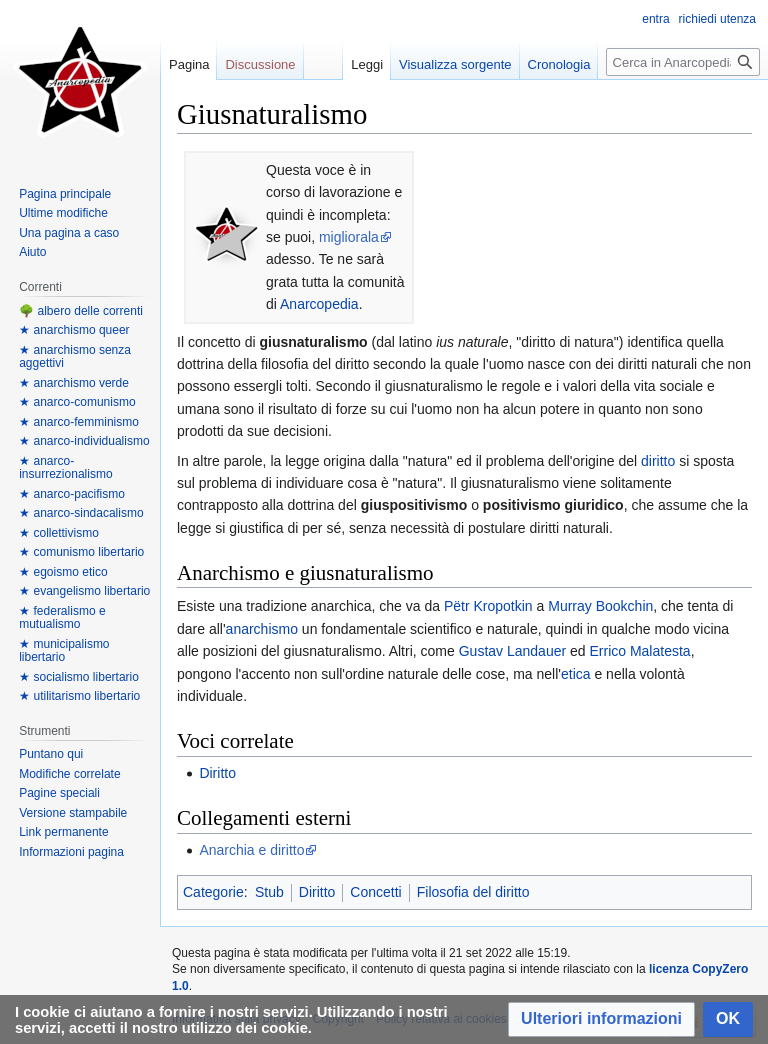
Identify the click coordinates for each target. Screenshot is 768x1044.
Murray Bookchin (600, 606)
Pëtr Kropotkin (488, 606)
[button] (601, 1019)
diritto (658, 461)
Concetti (375, 892)
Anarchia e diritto (251, 850)
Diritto (217, 773)
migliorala (349, 237)
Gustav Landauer (512, 651)
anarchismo (262, 629)
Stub (269, 892)
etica (576, 674)
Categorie (213, 892)
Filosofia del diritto (473, 892)
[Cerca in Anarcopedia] (683, 62)
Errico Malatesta (639, 651)
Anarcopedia (319, 304)
